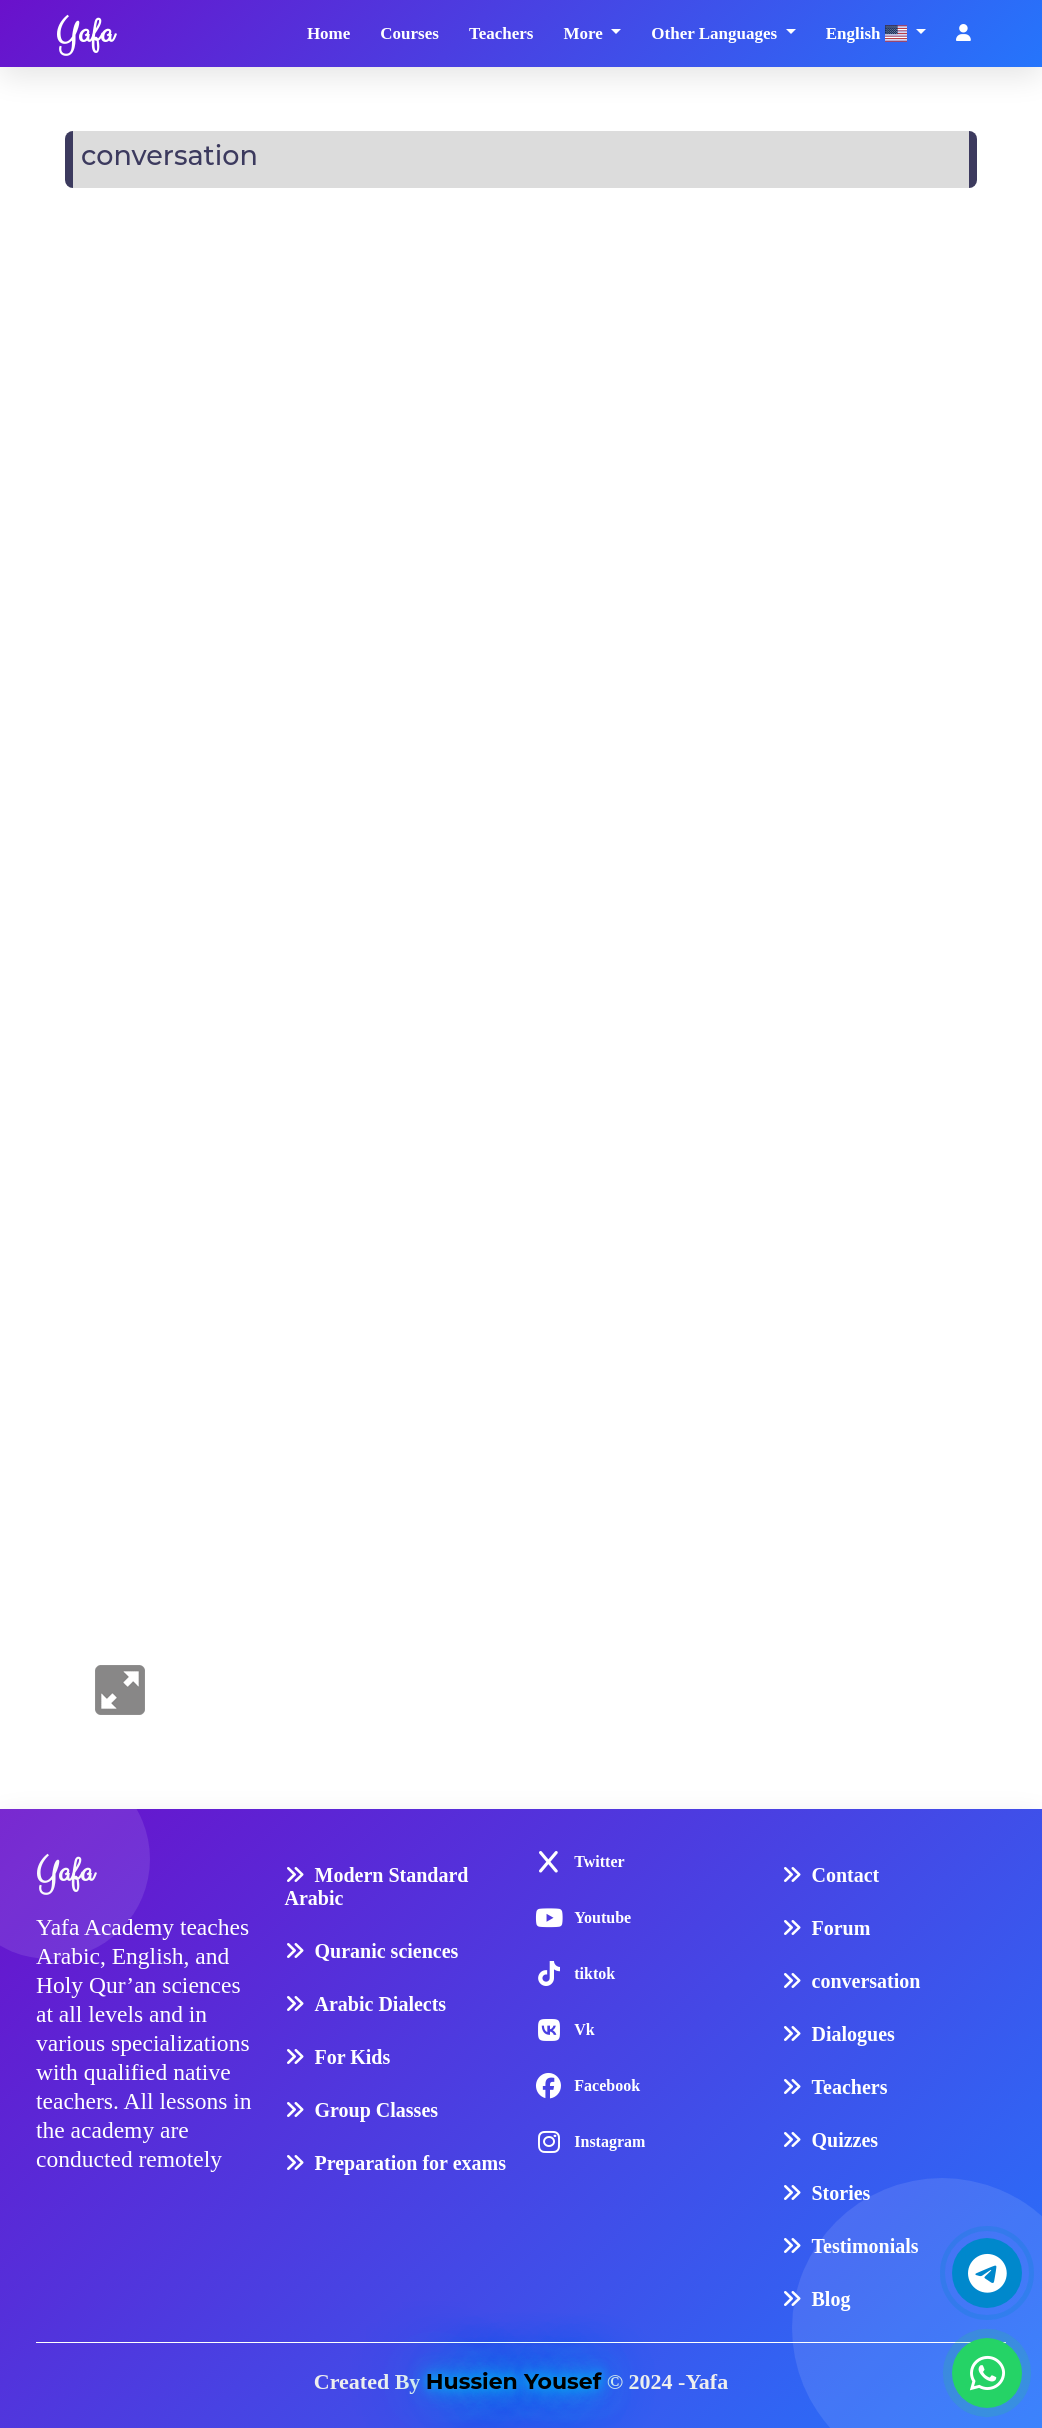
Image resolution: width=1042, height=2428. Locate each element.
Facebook (607, 2085)
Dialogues (853, 2034)
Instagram (609, 2141)
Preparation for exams (410, 2163)
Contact (846, 1875)
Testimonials (865, 2246)
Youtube (602, 1917)
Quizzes (845, 2140)
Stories (841, 2193)
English (869, 34)
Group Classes (377, 2110)
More (585, 33)
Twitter (599, 1861)
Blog (831, 2299)
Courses (409, 33)
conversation (866, 1981)
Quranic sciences (387, 1951)
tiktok (594, 1973)
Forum (841, 1928)
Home (328, 33)
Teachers (501, 33)
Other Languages (716, 33)
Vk (584, 2029)
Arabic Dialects (381, 2004)
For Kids (353, 2057)
